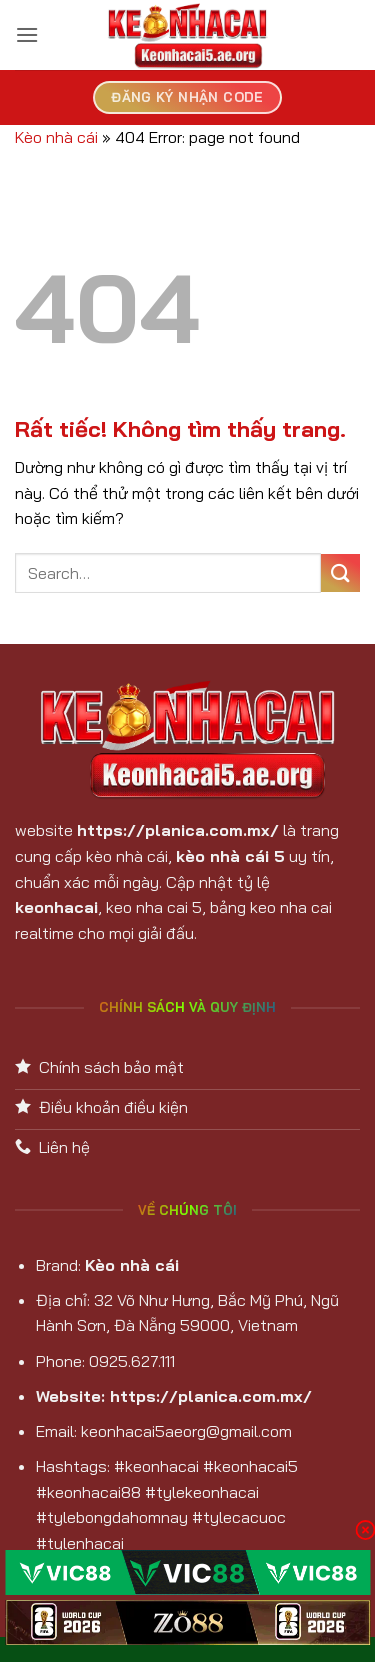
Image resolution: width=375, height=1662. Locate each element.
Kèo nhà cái (56, 137)
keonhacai (56, 907)
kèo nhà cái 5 (230, 856)
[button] (27, 34)
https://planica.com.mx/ (178, 830)
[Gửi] (340, 573)
